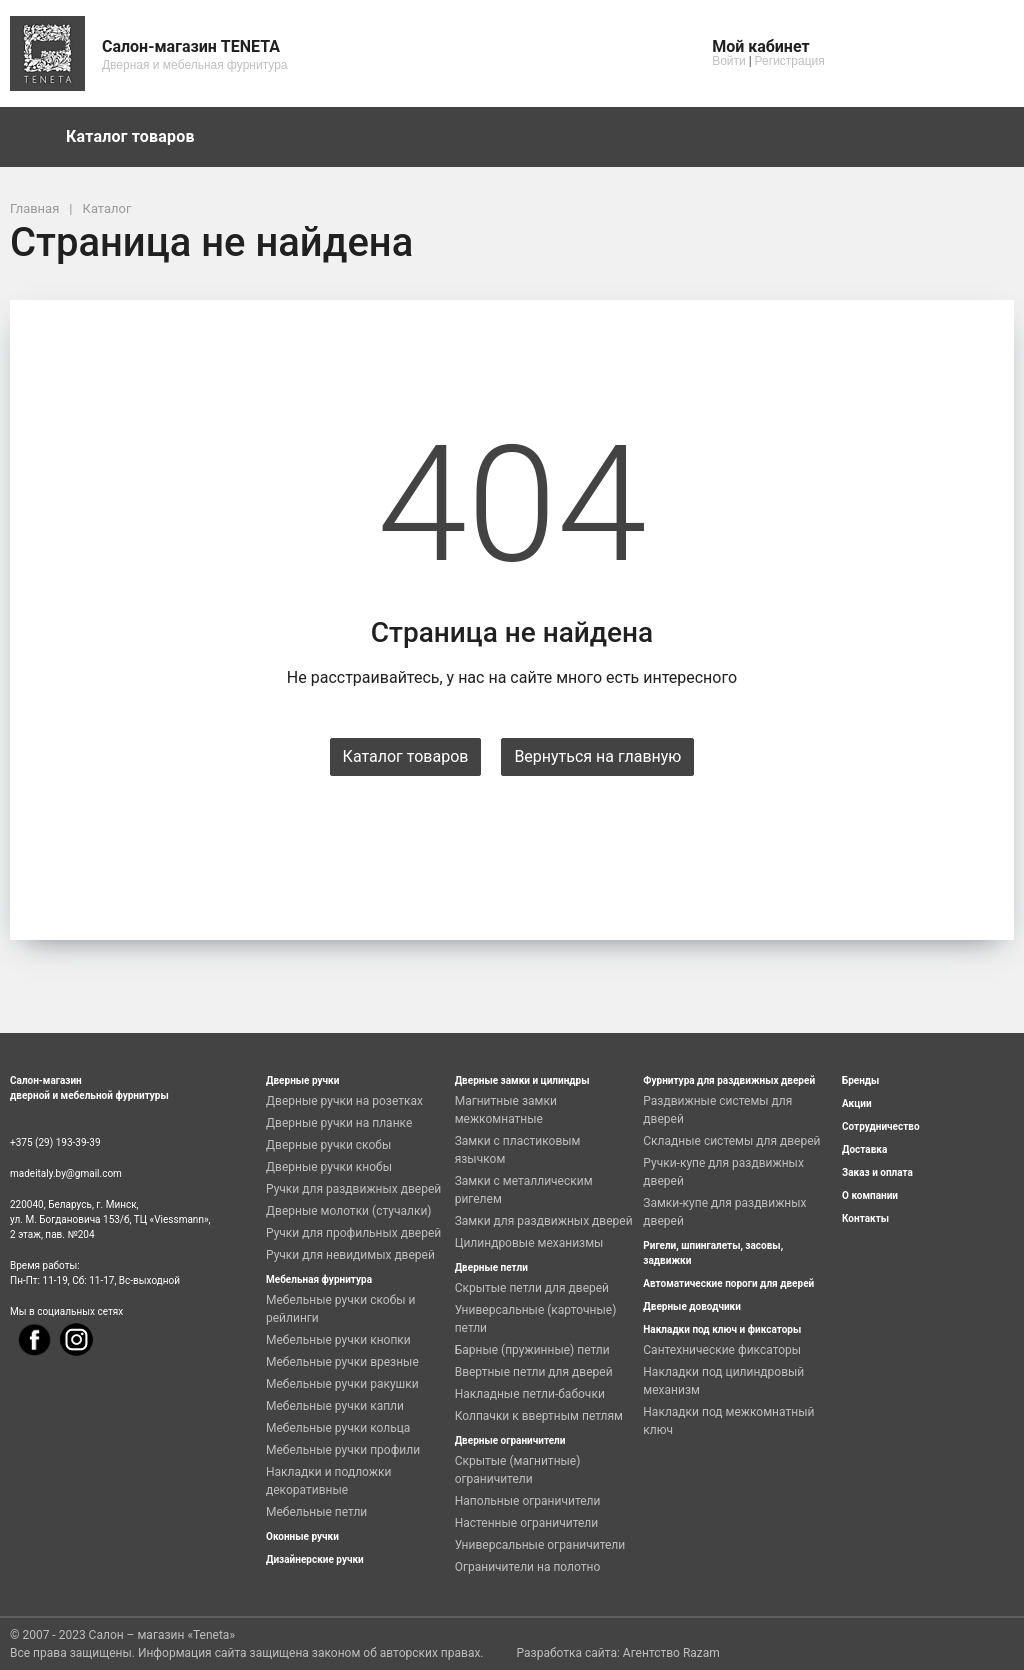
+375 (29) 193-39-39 (55, 1142)
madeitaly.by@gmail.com (66, 1173)
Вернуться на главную (597, 756)
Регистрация (790, 61)
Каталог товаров (140, 137)
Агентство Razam (671, 1653)
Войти (729, 61)
